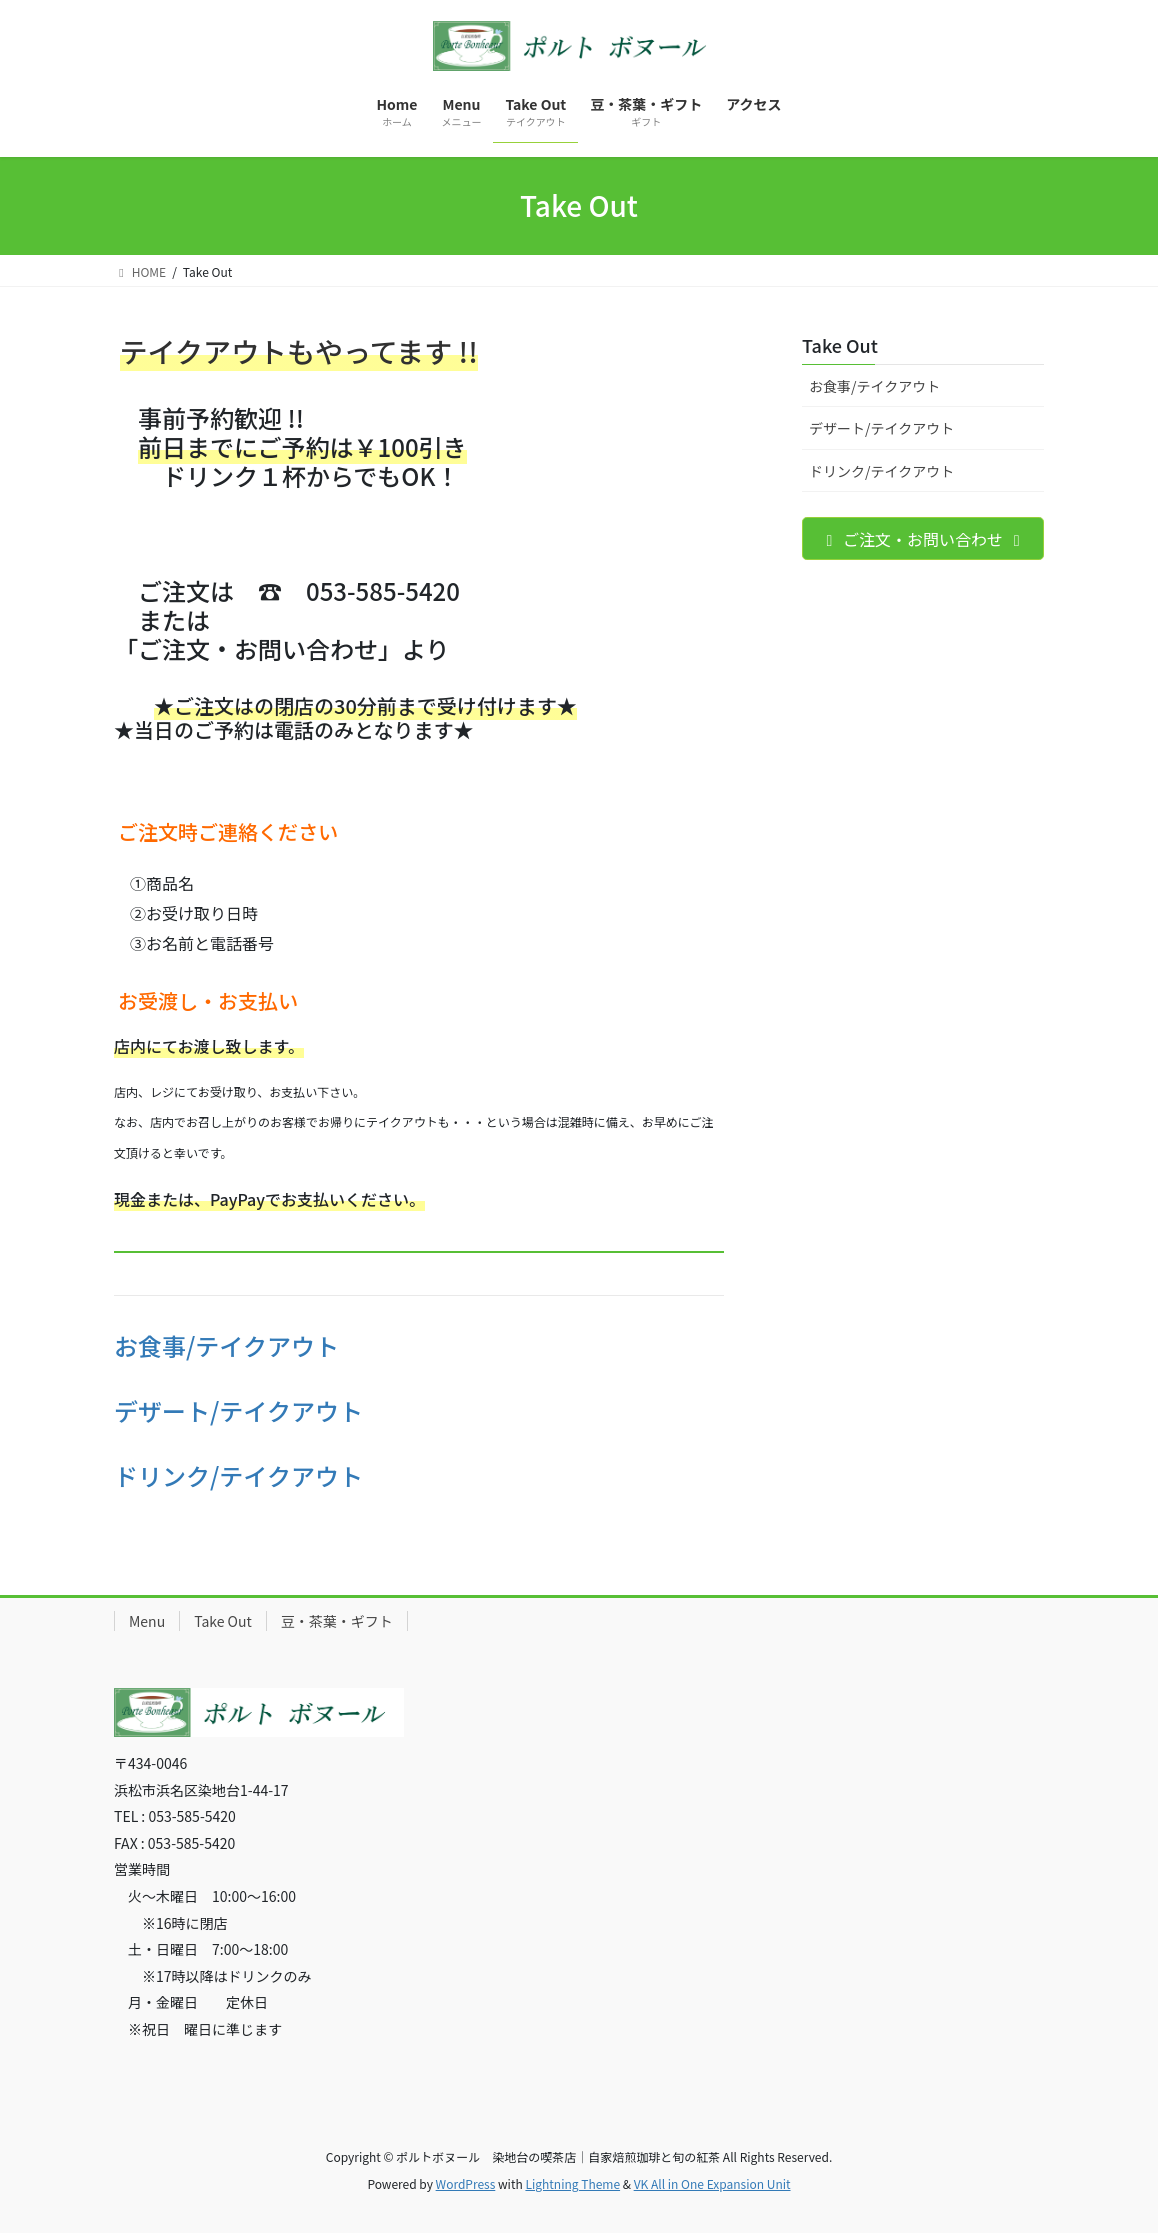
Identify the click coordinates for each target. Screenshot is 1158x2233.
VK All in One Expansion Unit (712, 2183)
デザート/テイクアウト (238, 1410)
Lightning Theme (572, 2183)
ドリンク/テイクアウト (238, 1475)
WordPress (466, 2183)
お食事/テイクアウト (226, 1345)
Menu (147, 1621)
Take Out (840, 345)
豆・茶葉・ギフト (337, 1621)
